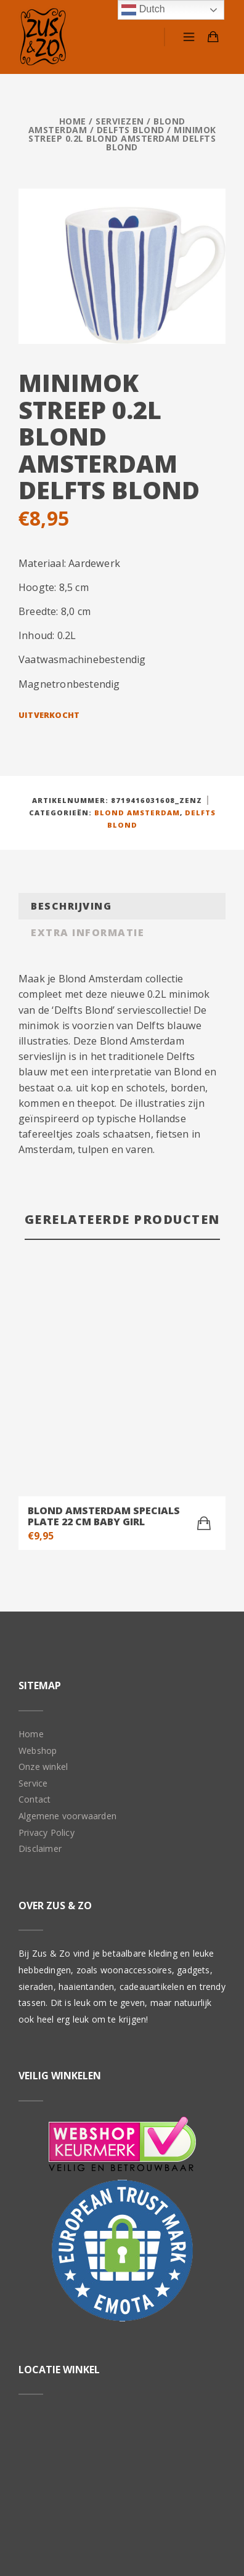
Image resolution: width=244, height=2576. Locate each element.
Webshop (37, 1543)
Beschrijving (71, 906)
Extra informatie (87, 932)
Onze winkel (43, 1559)
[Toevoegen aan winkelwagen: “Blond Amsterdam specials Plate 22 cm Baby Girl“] (204, 1316)
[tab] (122, 906)
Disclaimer (40, 1641)
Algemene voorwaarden (67, 1609)
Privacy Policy (46, 1625)
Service (32, 1576)
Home (72, 121)
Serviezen (120, 121)
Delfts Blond (131, 130)
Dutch (143, 9)
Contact (34, 1592)
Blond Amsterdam (137, 812)
